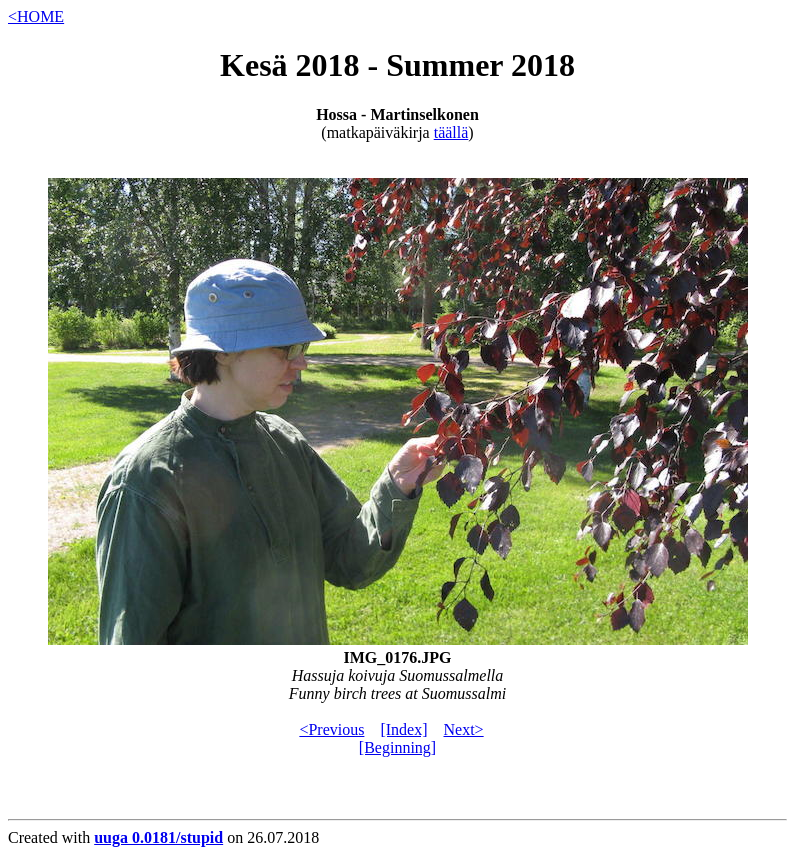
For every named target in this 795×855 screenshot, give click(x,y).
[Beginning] (397, 747)
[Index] (403, 729)
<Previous (331, 729)
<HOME (36, 16)
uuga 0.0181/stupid (158, 837)
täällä (451, 132)
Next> (464, 729)
